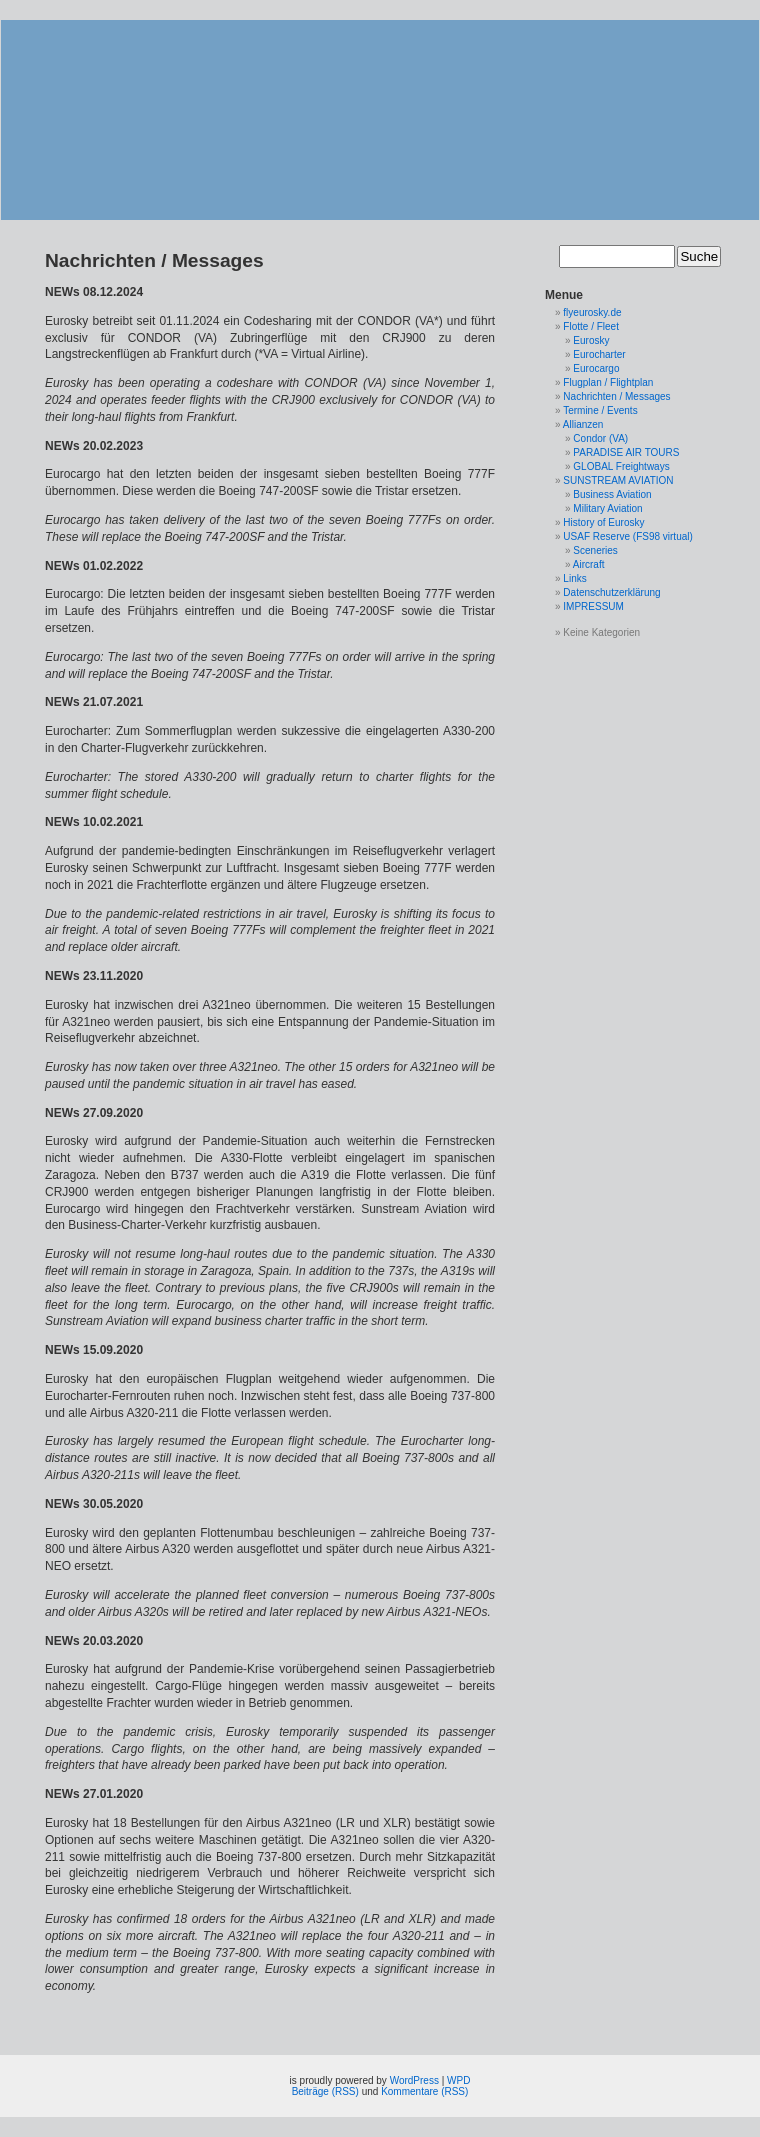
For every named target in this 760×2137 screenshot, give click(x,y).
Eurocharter (599, 354)
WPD (458, 2080)
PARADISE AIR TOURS (626, 452)
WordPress (414, 2080)
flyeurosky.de (592, 312)
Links (574, 578)
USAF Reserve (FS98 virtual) (627, 536)
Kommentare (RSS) (424, 2091)
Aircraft (589, 564)
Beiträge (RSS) (325, 2091)
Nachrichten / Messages (616, 396)
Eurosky (591, 340)
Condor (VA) (600, 438)
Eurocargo (596, 368)
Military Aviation (607, 508)
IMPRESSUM (593, 606)
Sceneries (595, 550)
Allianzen (583, 424)
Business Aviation (612, 494)
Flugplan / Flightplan (608, 382)
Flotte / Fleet (591, 326)
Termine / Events (600, 410)
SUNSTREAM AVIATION (618, 480)
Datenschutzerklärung (611, 592)
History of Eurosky (603, 522)
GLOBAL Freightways (621, 466)
